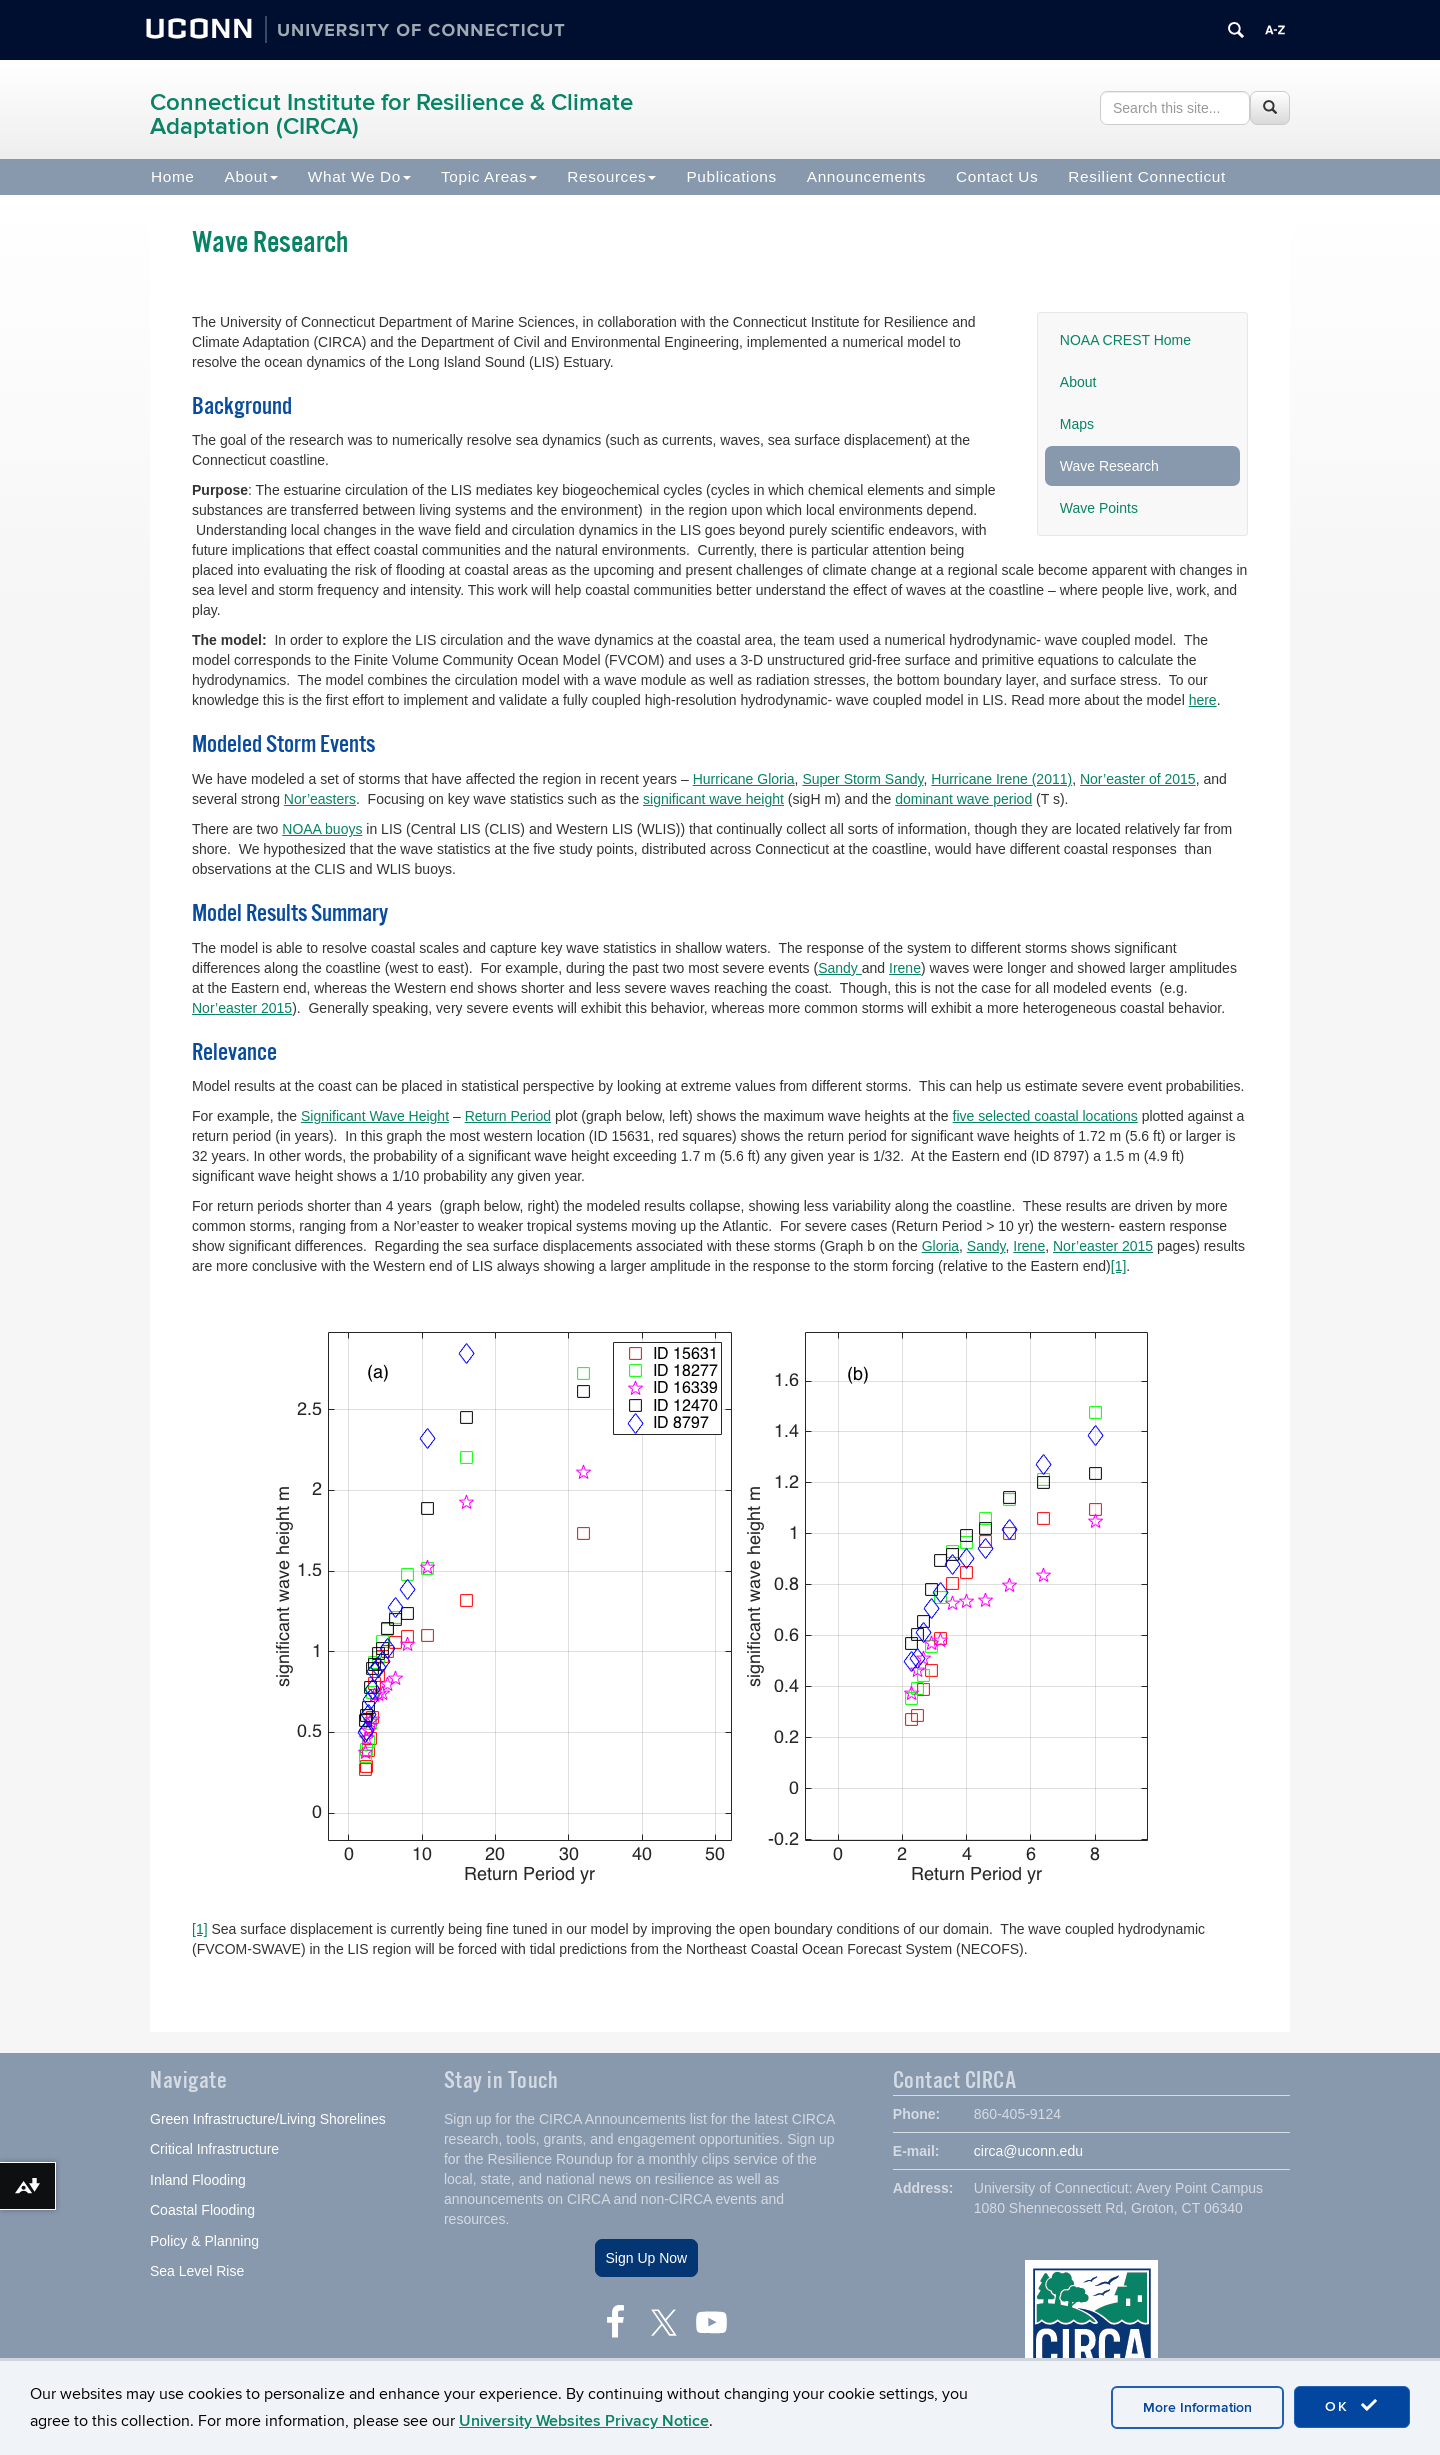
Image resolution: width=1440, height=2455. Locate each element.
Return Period (508, 1116)
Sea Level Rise (197, 2274)
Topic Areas (489, 176)
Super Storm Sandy (862, 779)
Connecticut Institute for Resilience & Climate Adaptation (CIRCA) (391, 114)
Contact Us (997, 176)
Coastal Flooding (202, 2213)
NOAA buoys (322, 829)
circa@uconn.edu (1028, 2153)
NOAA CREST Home (1125, 340)
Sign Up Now (647, 2260)
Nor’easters (320, 799)
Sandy (840, 968)
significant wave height (713, 799)
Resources (611, 176)
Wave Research (1109, 466)
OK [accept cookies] (1352, 2406)
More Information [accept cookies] (1197, 2407)
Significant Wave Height (375, 1116)
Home (173, 176)
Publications (731, 176)
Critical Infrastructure (214, 2152)
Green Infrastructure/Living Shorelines (268, 2121)
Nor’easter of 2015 (1138, 779)
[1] (1119, 1266)
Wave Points (1099, 508)
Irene (905, 968)
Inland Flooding (198, 2182)
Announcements (866, 176)
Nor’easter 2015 (242, 1008)
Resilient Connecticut (1147, 176)
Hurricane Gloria (744, 779)
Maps (1077, 424)
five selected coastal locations (1045, 1116)
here (1203, 700)
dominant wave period (963, 799)
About (251, 176)
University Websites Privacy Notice (584, 2421)
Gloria (940, 1246)
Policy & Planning (204, 2243)
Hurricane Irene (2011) (1001, 779)
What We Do (359, 176)
